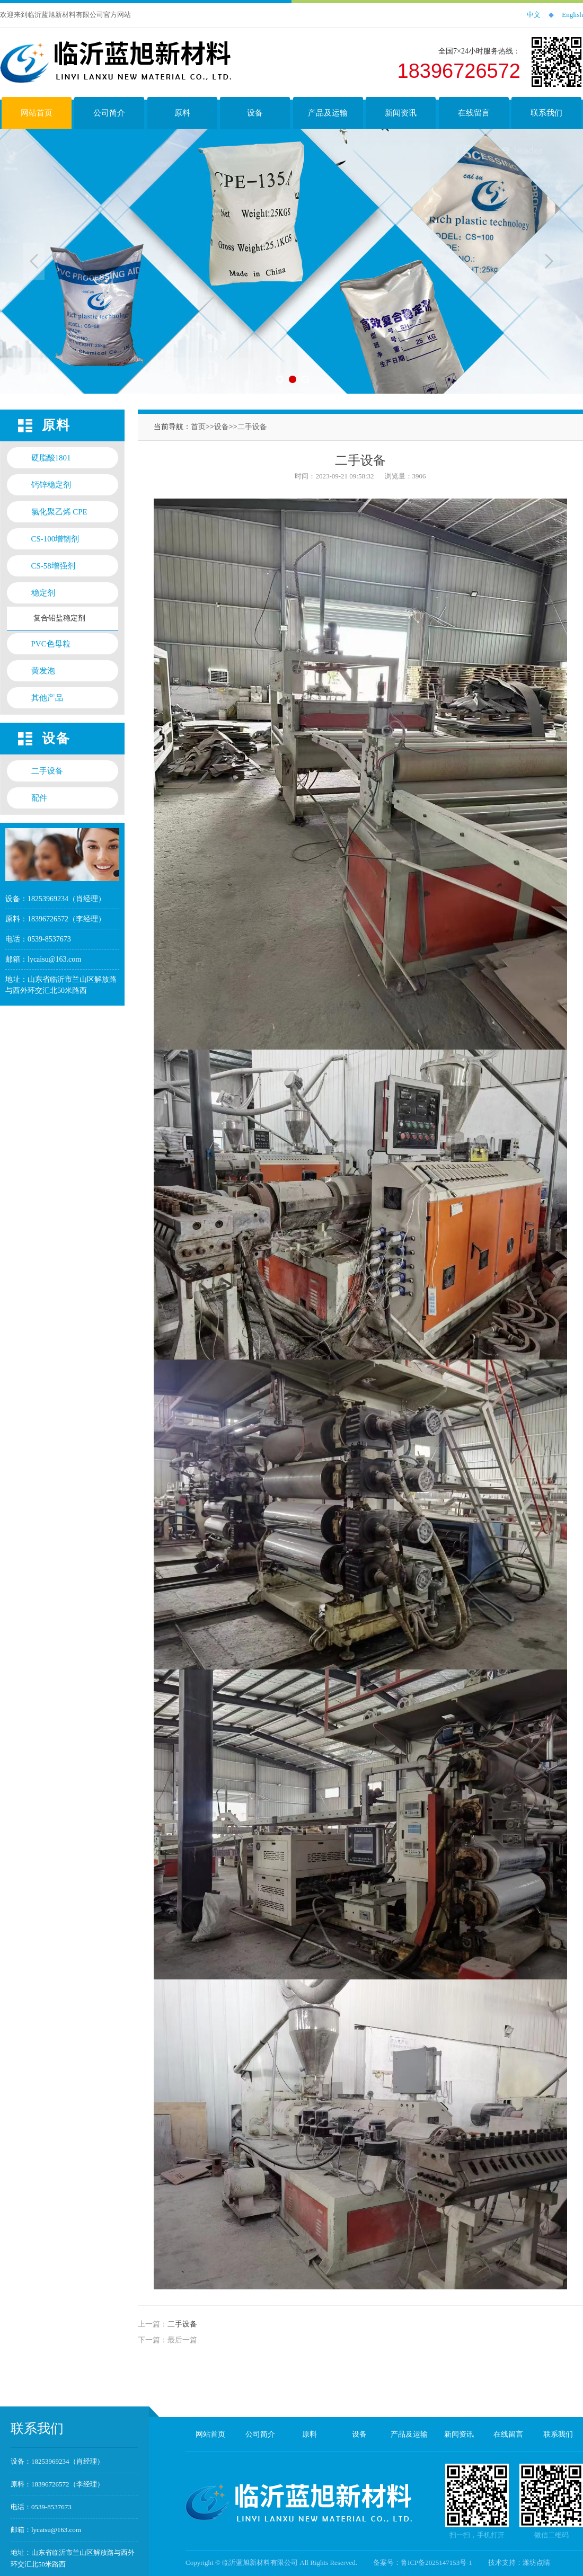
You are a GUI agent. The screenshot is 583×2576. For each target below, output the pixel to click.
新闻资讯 (459, 2434)
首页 (198, 427)
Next (549, 261)
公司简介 (260, 2434)
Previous (34, 261)
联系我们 (558, 2434)
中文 (534, 15)
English (572, 15)
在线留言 (508, 2434)
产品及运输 (409, 2434)
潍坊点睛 (536, 2562)
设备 (221, 427)
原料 (309, 2434)
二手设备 (252, 427)
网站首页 (210, 2434)
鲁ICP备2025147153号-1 (436, 2562)
